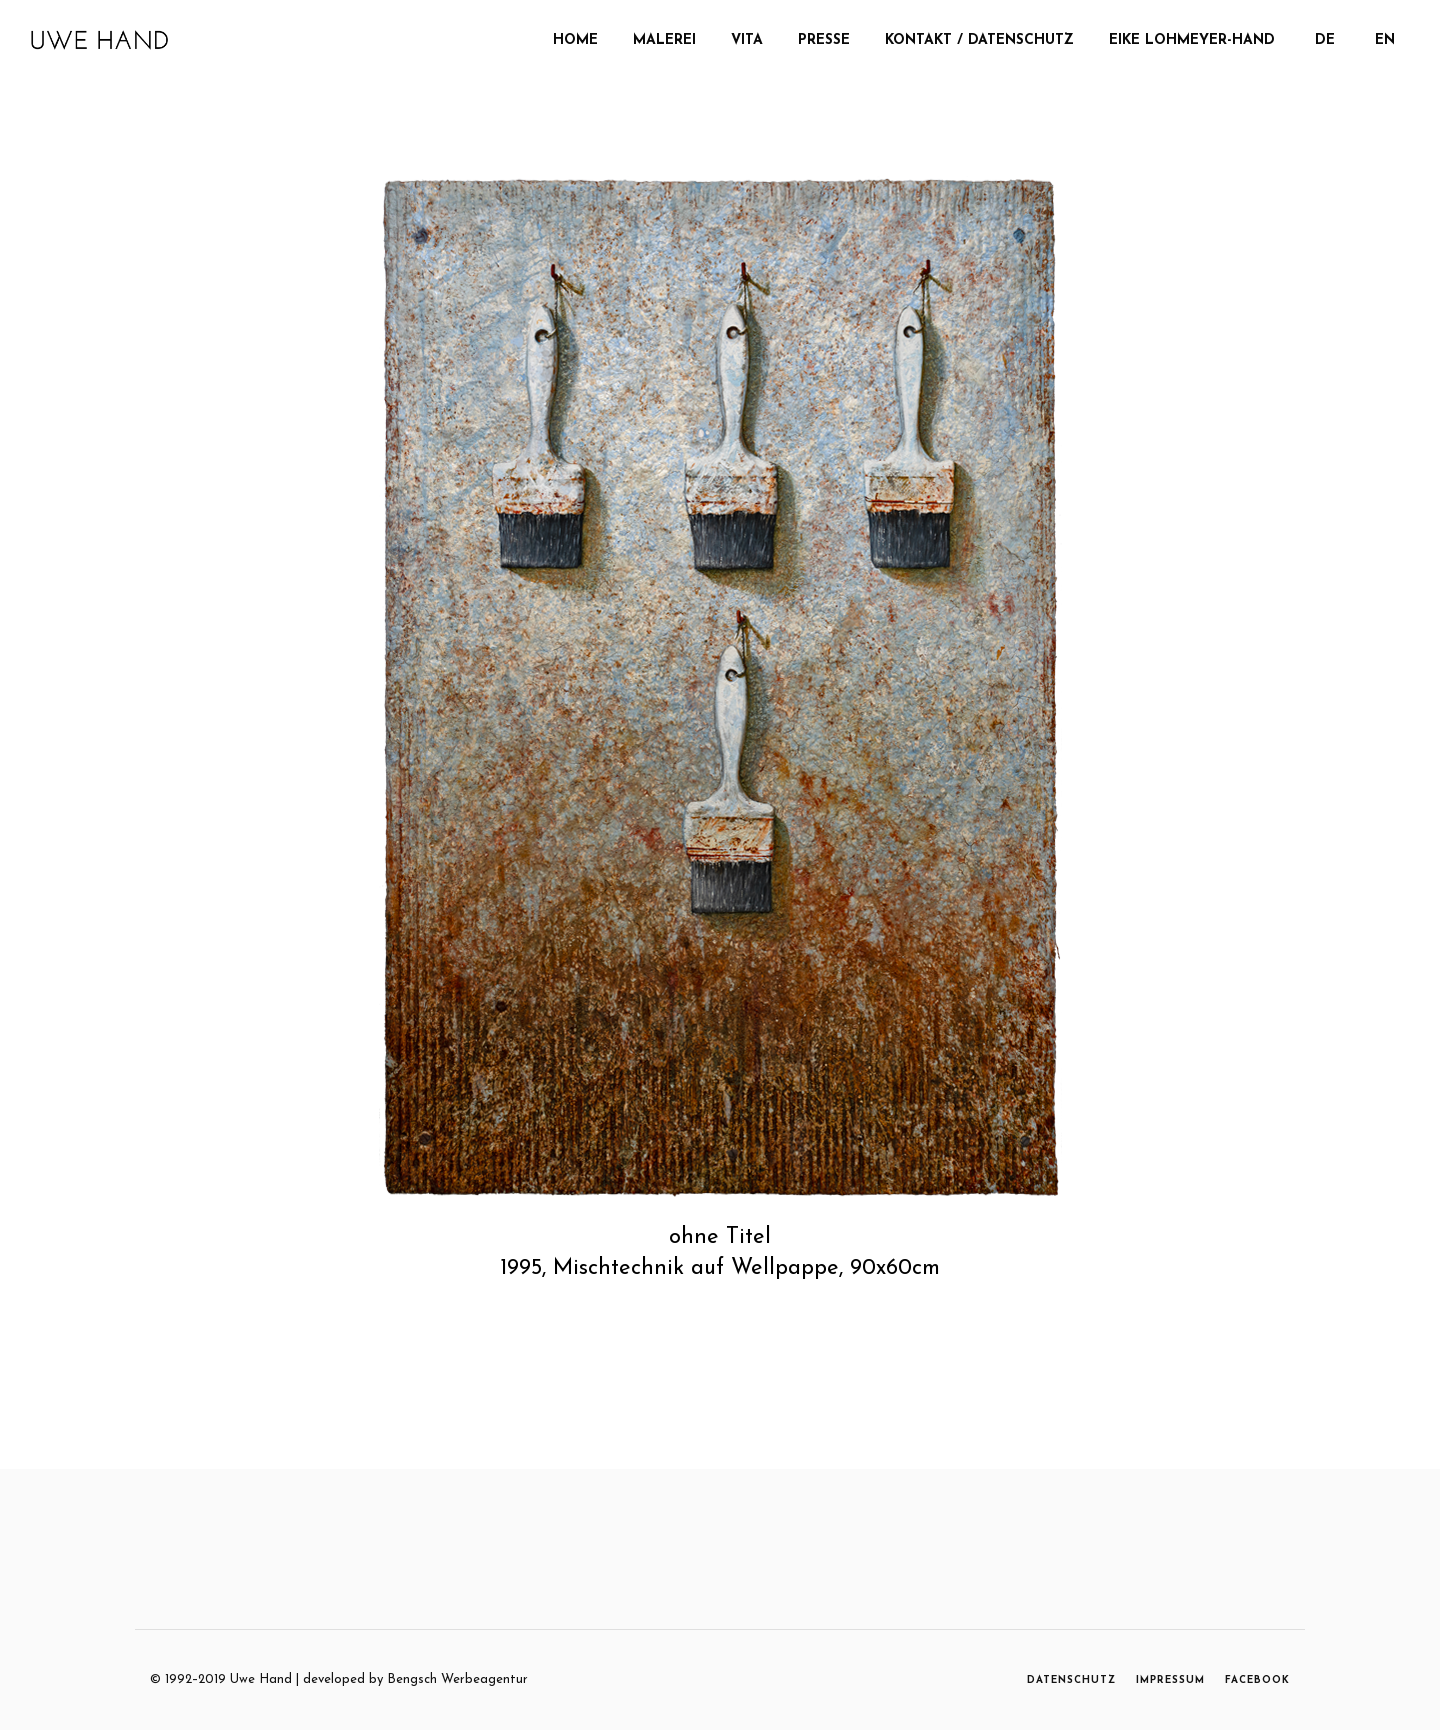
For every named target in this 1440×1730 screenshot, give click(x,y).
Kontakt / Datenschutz (979, 40)
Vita (747, 40)
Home (575, 40)
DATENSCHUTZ (1071, 1680)
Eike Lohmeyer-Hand (1192, 40)
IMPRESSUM (1170, 1680)
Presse (824, 40)
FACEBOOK (1257, 1680)
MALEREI (664, 40)
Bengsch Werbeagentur (457, 1679)
